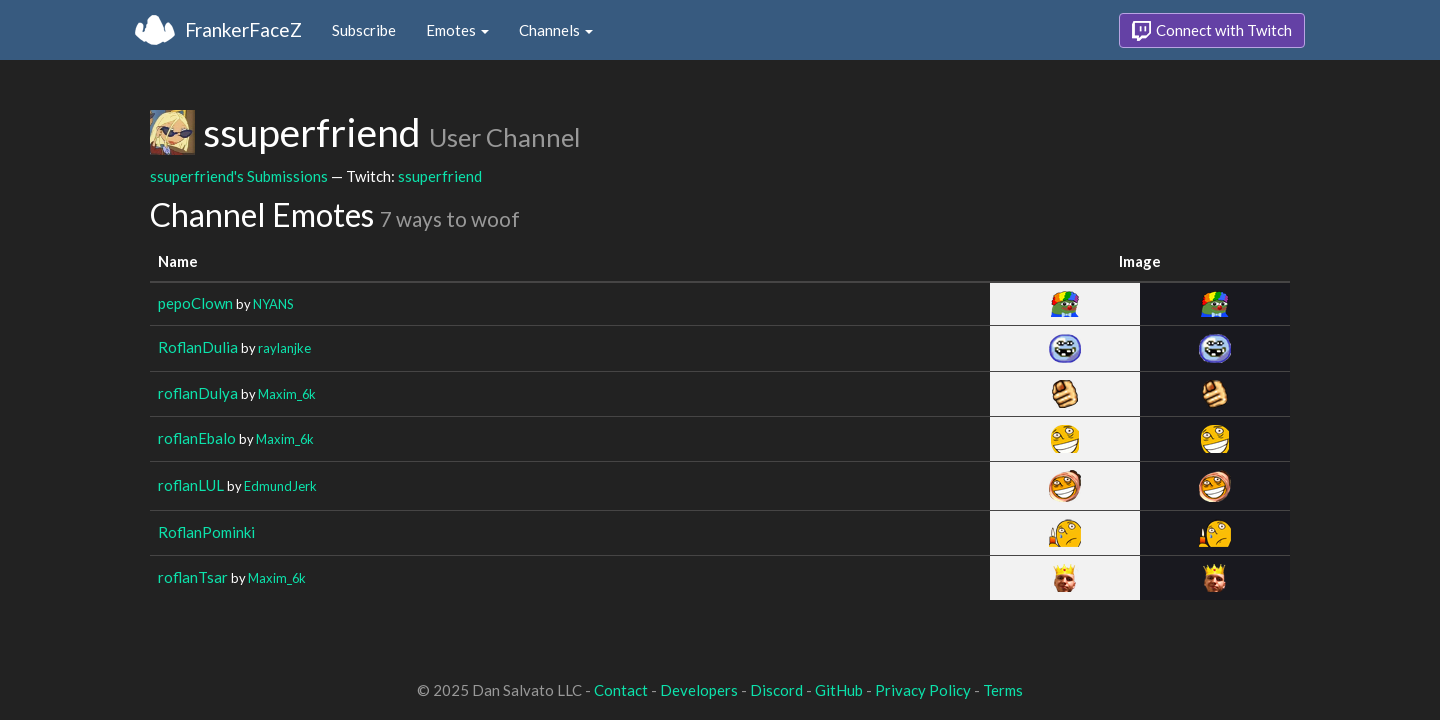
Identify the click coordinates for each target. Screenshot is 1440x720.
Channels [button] (556, 30)
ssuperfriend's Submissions (239, 176)
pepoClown (195, 303)
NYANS (273, 304)
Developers (699, 690)
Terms (1003, 690)
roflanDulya (198, 393)
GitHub (839, 690)
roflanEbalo (197, 438)
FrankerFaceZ (243, 29)
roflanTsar (193, 577)
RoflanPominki (206, 532)
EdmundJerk (280, 486)
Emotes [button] (457, 30)
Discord (776, 690)
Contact (621, 690)
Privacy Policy (923, 690)
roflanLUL (191, 485)
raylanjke (284, 348)
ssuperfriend (440, 176)
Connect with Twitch (1212, 31)
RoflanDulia (198, 347)
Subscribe (364, 30)
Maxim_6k (287, 394)
